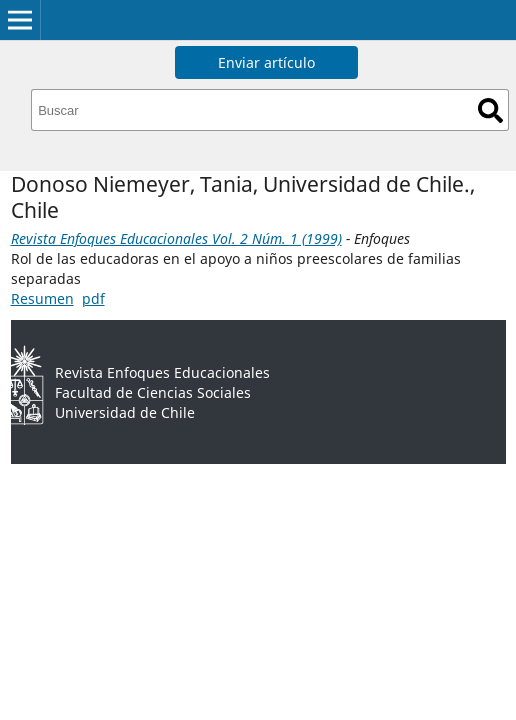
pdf (93, 298)
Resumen (42, 298)
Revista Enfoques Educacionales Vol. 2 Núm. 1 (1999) (176, 238)
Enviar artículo (266, 62)
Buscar (490, 110)
